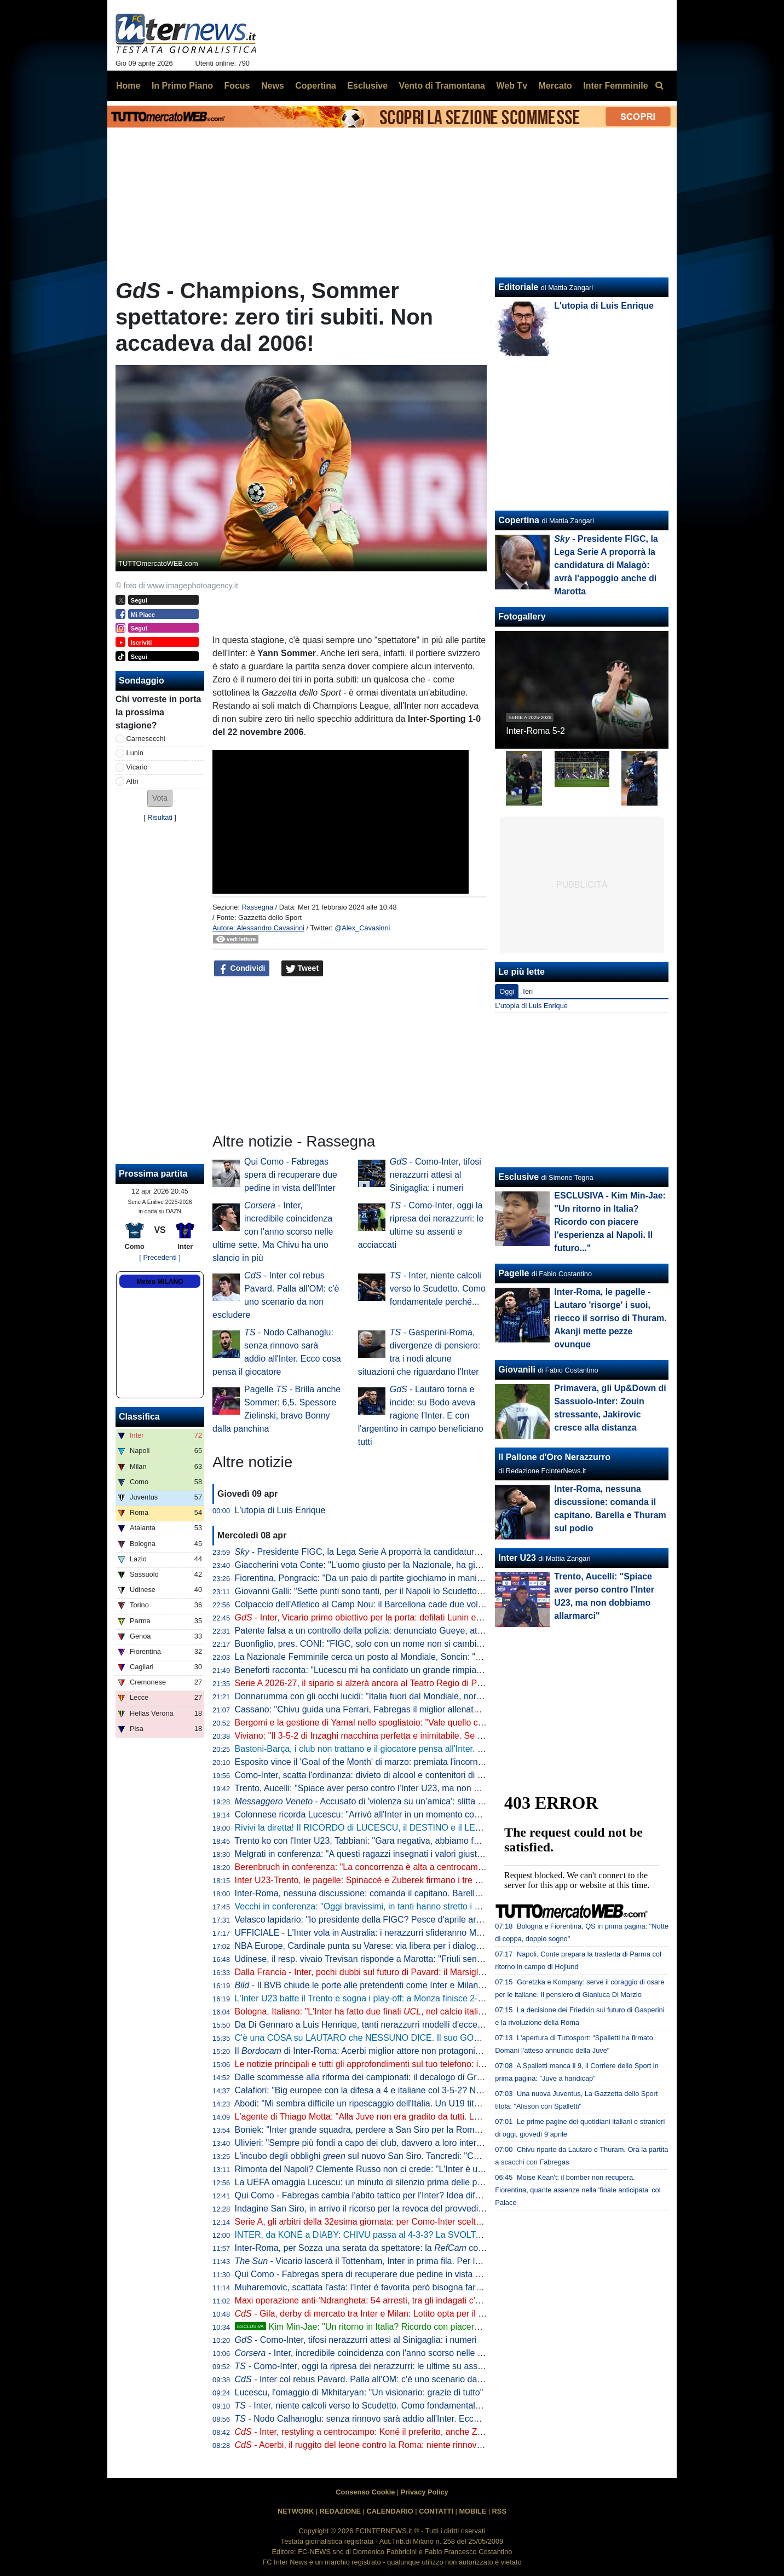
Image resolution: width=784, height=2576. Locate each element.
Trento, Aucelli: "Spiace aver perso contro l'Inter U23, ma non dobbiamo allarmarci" (395, 1788)
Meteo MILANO (159, 1282)
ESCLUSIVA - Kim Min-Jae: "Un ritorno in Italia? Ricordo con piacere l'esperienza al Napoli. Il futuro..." (610, 1222)
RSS (499, 2511)
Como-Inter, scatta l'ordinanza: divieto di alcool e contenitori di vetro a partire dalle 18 (400, 1775)
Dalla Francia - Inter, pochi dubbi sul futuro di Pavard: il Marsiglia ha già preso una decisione (413, 1972)
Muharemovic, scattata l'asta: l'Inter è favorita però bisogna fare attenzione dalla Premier (406, 2287)
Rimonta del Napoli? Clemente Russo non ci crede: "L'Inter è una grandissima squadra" (404, 2169)
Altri (132, 781)
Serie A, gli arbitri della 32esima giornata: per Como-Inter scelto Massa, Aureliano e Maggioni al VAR (430, 2221)
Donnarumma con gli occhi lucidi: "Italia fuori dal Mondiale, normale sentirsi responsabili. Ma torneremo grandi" (449, 1696)
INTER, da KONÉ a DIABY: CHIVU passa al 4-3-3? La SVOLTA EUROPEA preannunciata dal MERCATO (439, 2234)
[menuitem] (659, 86)
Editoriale (518, 287)
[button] (159, 798)
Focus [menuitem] (237, 85)
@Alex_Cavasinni (362, 928)
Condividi (242, 969)
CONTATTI (436, 2511)
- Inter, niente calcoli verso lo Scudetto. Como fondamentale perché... (438, 1288)
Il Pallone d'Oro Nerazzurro (554, 1457)
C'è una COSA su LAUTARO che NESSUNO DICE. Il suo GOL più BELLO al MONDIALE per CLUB (428, 2037)
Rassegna (257, 907)
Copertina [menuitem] (315, 85)
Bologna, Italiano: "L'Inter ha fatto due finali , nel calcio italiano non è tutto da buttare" (408, 2011)
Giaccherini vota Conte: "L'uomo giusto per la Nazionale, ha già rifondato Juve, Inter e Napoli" (416, 1565)
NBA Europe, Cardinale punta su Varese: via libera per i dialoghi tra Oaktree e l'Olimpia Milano (418, 1945)
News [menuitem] (272, 85)
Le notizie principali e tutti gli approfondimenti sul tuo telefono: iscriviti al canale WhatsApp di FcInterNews (439, 2064)
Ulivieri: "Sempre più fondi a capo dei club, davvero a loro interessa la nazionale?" (393, 2142)
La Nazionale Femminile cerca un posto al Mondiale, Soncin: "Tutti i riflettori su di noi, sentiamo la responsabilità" (453, 1657)
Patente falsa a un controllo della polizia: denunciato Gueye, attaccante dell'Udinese (398, 1630)
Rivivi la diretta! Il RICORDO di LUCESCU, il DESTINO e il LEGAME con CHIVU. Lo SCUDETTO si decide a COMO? (463, 1827)
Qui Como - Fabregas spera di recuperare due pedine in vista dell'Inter (290, 1175)
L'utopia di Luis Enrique (280, 1510)
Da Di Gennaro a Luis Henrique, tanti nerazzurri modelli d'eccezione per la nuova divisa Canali (418, 2024)
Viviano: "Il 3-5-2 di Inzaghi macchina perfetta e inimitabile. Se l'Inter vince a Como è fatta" (409, 1735)
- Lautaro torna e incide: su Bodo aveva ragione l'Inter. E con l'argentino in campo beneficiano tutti (420, 1415)
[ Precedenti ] (159, 1257)
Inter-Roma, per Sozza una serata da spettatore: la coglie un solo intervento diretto (412, 2248)
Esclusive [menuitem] (367, 85)
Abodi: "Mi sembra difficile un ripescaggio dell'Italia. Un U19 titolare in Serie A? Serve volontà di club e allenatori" (452, 2103)
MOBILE (472, 2511)
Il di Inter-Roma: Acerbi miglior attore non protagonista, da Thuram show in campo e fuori (428, 2051)
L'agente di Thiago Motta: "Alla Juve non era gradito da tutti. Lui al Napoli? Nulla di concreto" (414, 2116)
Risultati (159, 817)
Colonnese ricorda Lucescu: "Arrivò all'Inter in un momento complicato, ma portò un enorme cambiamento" (442, 1814)
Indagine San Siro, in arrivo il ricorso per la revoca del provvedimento (369, 2208)
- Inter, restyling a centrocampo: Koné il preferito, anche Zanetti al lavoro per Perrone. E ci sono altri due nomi (457, 2431)
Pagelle (513, 1273)
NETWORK (296, 2511)
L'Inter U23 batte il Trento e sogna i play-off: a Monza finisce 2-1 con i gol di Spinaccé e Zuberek (421, 1998)
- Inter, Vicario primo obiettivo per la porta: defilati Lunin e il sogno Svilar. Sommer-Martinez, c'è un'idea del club (460, 1617)
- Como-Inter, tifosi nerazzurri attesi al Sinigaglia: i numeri (435, 1175)
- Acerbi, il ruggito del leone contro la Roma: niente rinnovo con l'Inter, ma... (390, 2445)
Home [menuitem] (128, 85)
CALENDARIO (389, 2511)
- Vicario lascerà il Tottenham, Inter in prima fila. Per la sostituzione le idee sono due (415, 2261)
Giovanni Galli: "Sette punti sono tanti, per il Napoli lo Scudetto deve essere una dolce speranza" (422, 1591)
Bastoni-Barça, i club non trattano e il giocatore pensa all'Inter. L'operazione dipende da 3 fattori (420, 1748)
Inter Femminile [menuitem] (615, 85)
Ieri (528, 991)
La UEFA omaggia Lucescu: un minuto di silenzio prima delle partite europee (383, 2182)
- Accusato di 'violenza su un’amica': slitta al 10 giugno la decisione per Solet (423, 1801)
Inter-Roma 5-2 (535, 731)
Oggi (506, 991)
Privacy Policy (424, 2492)
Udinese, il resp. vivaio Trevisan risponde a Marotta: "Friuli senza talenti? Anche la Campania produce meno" (446, 1959)
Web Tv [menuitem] (511, 85)
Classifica (139, 1416)
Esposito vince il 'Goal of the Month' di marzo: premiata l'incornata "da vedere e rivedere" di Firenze (427, 1762)
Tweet (302, 969)
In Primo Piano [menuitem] (182, 85)
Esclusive (518, 1177)
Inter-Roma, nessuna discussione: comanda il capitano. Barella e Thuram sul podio (396, 1893)
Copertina (518, 520)
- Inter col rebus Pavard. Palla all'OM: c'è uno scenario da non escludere (385, 2379)
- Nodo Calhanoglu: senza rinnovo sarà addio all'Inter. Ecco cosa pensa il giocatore (402, 2418)
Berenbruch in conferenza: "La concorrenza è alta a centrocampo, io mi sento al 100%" (403, 1867)
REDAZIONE (340, 2511)
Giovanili (516, 1369)
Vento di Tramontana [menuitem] (442, 85)
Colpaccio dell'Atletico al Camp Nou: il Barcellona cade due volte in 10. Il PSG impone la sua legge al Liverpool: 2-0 (459, 1604)
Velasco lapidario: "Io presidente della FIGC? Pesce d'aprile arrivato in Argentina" (392, 1919)
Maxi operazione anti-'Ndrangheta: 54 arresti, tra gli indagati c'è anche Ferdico (386, 2300)
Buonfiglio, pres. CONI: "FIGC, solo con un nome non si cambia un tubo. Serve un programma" (419, 1643)
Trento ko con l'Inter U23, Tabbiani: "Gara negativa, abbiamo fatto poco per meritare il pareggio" (419, 1840)
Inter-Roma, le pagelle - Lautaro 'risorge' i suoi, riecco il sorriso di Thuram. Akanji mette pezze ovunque (610, 1318)
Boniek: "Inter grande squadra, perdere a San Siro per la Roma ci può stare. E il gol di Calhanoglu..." (430, 2129)
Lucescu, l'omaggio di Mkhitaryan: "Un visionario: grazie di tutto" (359, 2392)
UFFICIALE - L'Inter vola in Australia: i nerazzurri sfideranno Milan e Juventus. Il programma (413, 1932)
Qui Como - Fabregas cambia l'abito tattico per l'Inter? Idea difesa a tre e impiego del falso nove (420, 2195)
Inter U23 (516, 1557)
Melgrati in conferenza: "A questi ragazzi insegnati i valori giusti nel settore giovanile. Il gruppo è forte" (432, 1854)
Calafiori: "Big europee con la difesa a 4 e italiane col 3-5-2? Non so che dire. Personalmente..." (420, 2090)
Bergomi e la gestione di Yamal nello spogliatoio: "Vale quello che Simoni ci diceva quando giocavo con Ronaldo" (453, 1722)
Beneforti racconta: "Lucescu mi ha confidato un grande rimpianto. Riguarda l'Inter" (395, 1670)
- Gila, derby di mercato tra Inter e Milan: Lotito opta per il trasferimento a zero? (398, 2313)
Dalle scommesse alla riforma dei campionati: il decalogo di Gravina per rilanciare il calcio (408, 2077)
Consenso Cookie (365, 2492)
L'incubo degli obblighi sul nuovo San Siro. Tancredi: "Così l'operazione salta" (397, 2156)
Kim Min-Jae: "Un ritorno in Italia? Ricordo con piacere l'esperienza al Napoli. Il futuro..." (422, 2326)
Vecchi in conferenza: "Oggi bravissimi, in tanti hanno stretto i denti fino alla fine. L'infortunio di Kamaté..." (439, 1906)
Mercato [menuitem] (555, 85)
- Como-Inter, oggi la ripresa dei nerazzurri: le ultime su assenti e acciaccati (387, 2366)
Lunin (134, 753)
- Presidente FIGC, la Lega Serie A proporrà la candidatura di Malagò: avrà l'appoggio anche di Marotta (443, 1551)
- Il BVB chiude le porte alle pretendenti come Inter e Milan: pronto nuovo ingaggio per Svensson (430, 1985)
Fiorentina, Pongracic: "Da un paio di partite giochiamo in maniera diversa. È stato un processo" (420, 1578)
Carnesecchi (145, 738)
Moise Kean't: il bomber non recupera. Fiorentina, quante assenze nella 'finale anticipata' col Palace (577, 2190)
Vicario (137, 767)
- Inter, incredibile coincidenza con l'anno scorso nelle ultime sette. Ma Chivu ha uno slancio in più (272, 1232)
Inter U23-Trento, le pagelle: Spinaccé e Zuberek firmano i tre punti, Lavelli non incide (400, 1880)
